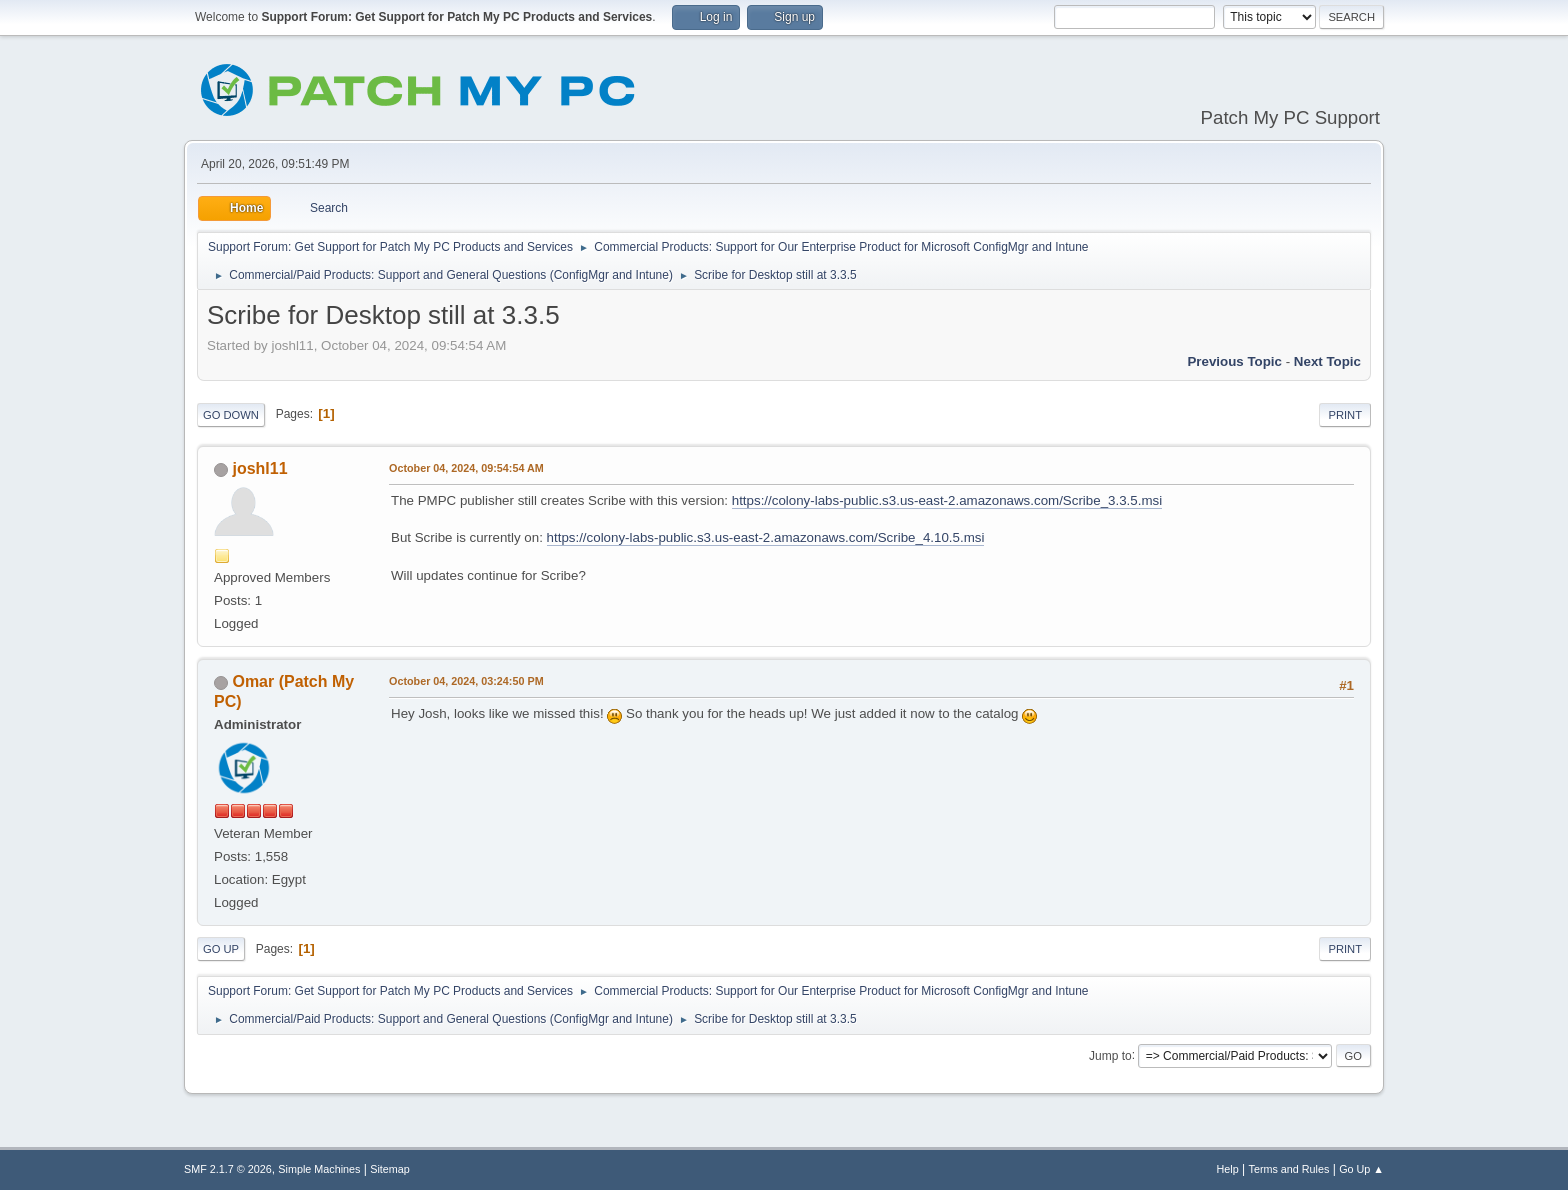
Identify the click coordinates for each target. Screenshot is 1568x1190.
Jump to (1110, 1055)
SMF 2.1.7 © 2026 (228, 1169)
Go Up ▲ (1361, 1169)
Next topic (1327, 361)
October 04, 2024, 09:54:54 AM (466, 468)
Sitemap (390, 1169)
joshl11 (259, 468)
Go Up (221, 949)
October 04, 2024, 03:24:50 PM (466, 681)
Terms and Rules (1289, 1169)
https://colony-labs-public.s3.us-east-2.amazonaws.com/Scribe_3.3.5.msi (947, 500)
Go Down (231, 415)
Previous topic (1234, 361)
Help (1228, 1169)
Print (1345, 415)
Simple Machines (319, 1169)
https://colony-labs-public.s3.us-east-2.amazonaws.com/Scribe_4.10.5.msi (766, 537)
